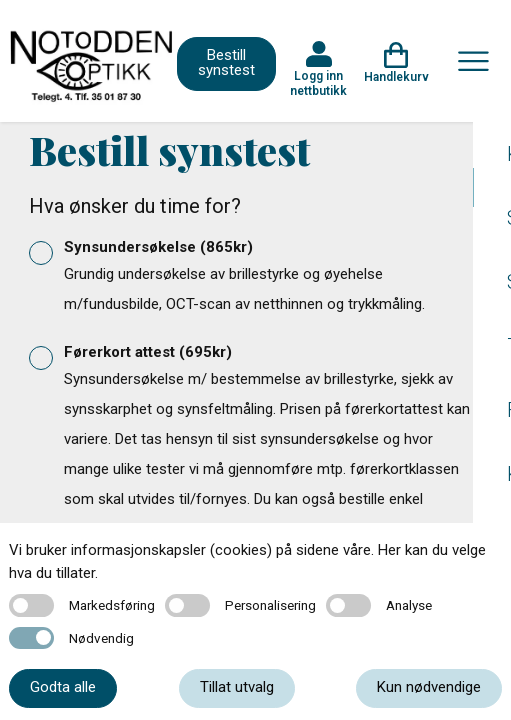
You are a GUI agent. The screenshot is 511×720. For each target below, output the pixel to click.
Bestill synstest (226, 62)
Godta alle (63, 687)
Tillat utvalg (237, 687)
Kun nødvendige (429, 687)
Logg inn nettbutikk (318, 83)
